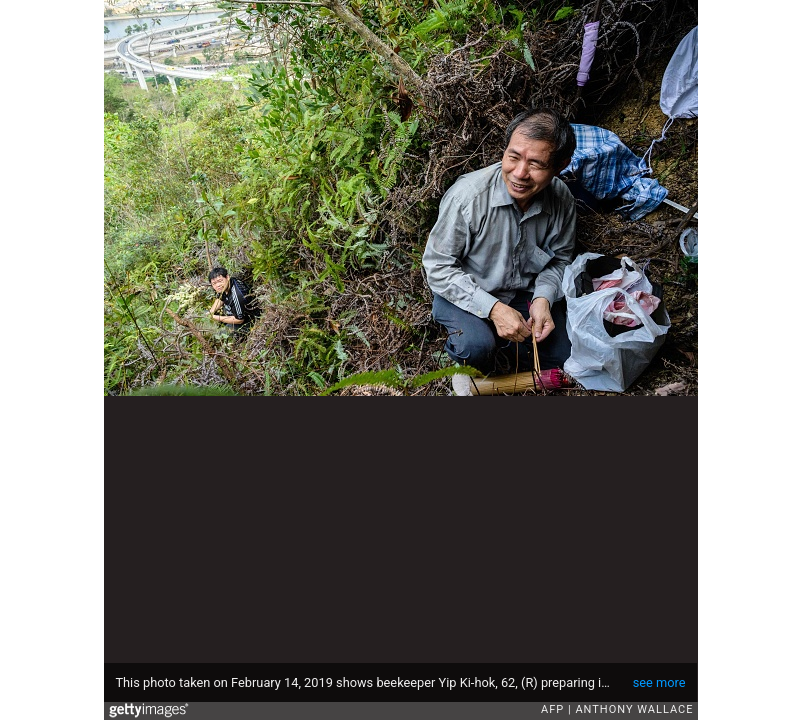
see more (659, 682)
